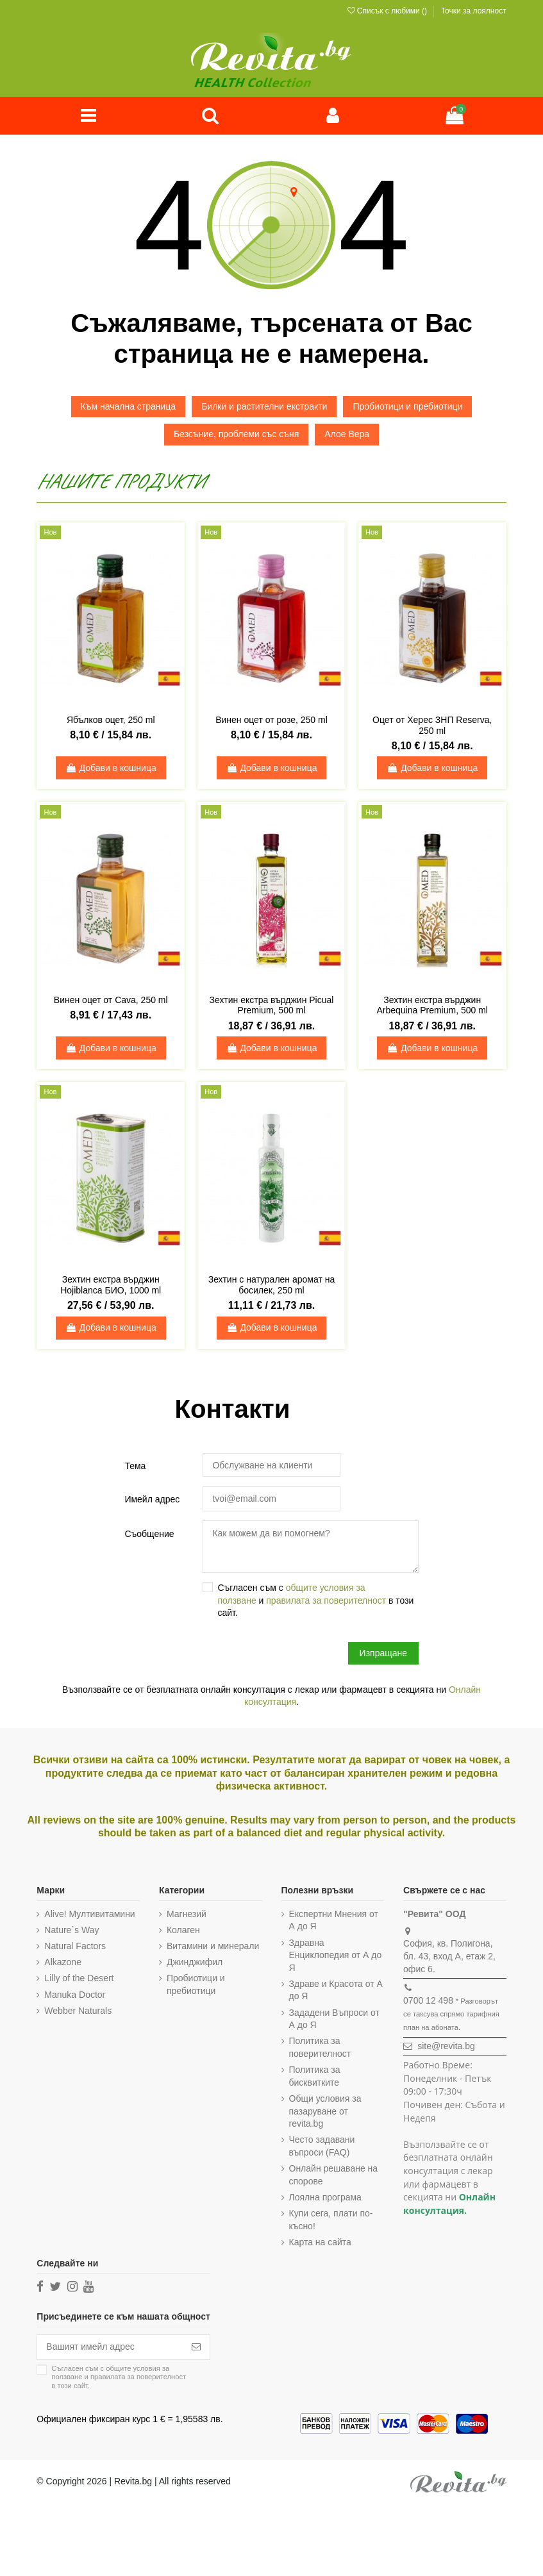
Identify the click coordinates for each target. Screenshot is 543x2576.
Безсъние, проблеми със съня (236, 434)
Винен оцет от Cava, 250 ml (111, 1000)
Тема (135, 1466)
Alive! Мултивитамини (89, 1914)
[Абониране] (196, 2347)
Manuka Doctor (74, 1995)
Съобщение (149, 1534)
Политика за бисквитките (314, 2076)
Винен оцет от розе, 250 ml (271, 720)
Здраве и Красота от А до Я (336, 1990)
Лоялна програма (325, 2197)
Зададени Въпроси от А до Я (334, 2019)
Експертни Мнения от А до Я (333, 1920)
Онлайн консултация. (449, 2204)
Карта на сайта (320, 2242)
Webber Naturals (78, 2011)
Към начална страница (128, 406)
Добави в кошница (110, 768)
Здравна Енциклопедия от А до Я (335, 1955)
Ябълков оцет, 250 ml (111, 720)
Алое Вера (346, 434)
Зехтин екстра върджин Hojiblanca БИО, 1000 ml (110, 1284)
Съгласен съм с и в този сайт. (315, 1600)
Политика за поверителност (320, 2047)
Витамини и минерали (213, 1946)
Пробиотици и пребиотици (407, 406)
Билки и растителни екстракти (264, 406)
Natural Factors (75, 1946)
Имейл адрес (152, 1499)
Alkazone (62, 1962)
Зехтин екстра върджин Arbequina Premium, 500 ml (432, 1005)
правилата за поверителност (326, 1600)
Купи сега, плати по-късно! (331, 2219)
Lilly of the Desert (78, 1979)
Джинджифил (194, 1962)
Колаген (183, 1930)
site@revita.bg (446, 2046)
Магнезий (186, 1914)
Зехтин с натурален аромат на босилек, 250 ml (271, 1284)
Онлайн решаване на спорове (333, 2175)
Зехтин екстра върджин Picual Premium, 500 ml (272, 1005)
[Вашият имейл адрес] (110, 2347)
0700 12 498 (428, 2000)
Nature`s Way (71, 1930)
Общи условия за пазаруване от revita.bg (325, 2111)
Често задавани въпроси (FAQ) (322, 2146)
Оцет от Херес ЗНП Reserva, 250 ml (432, 725)
